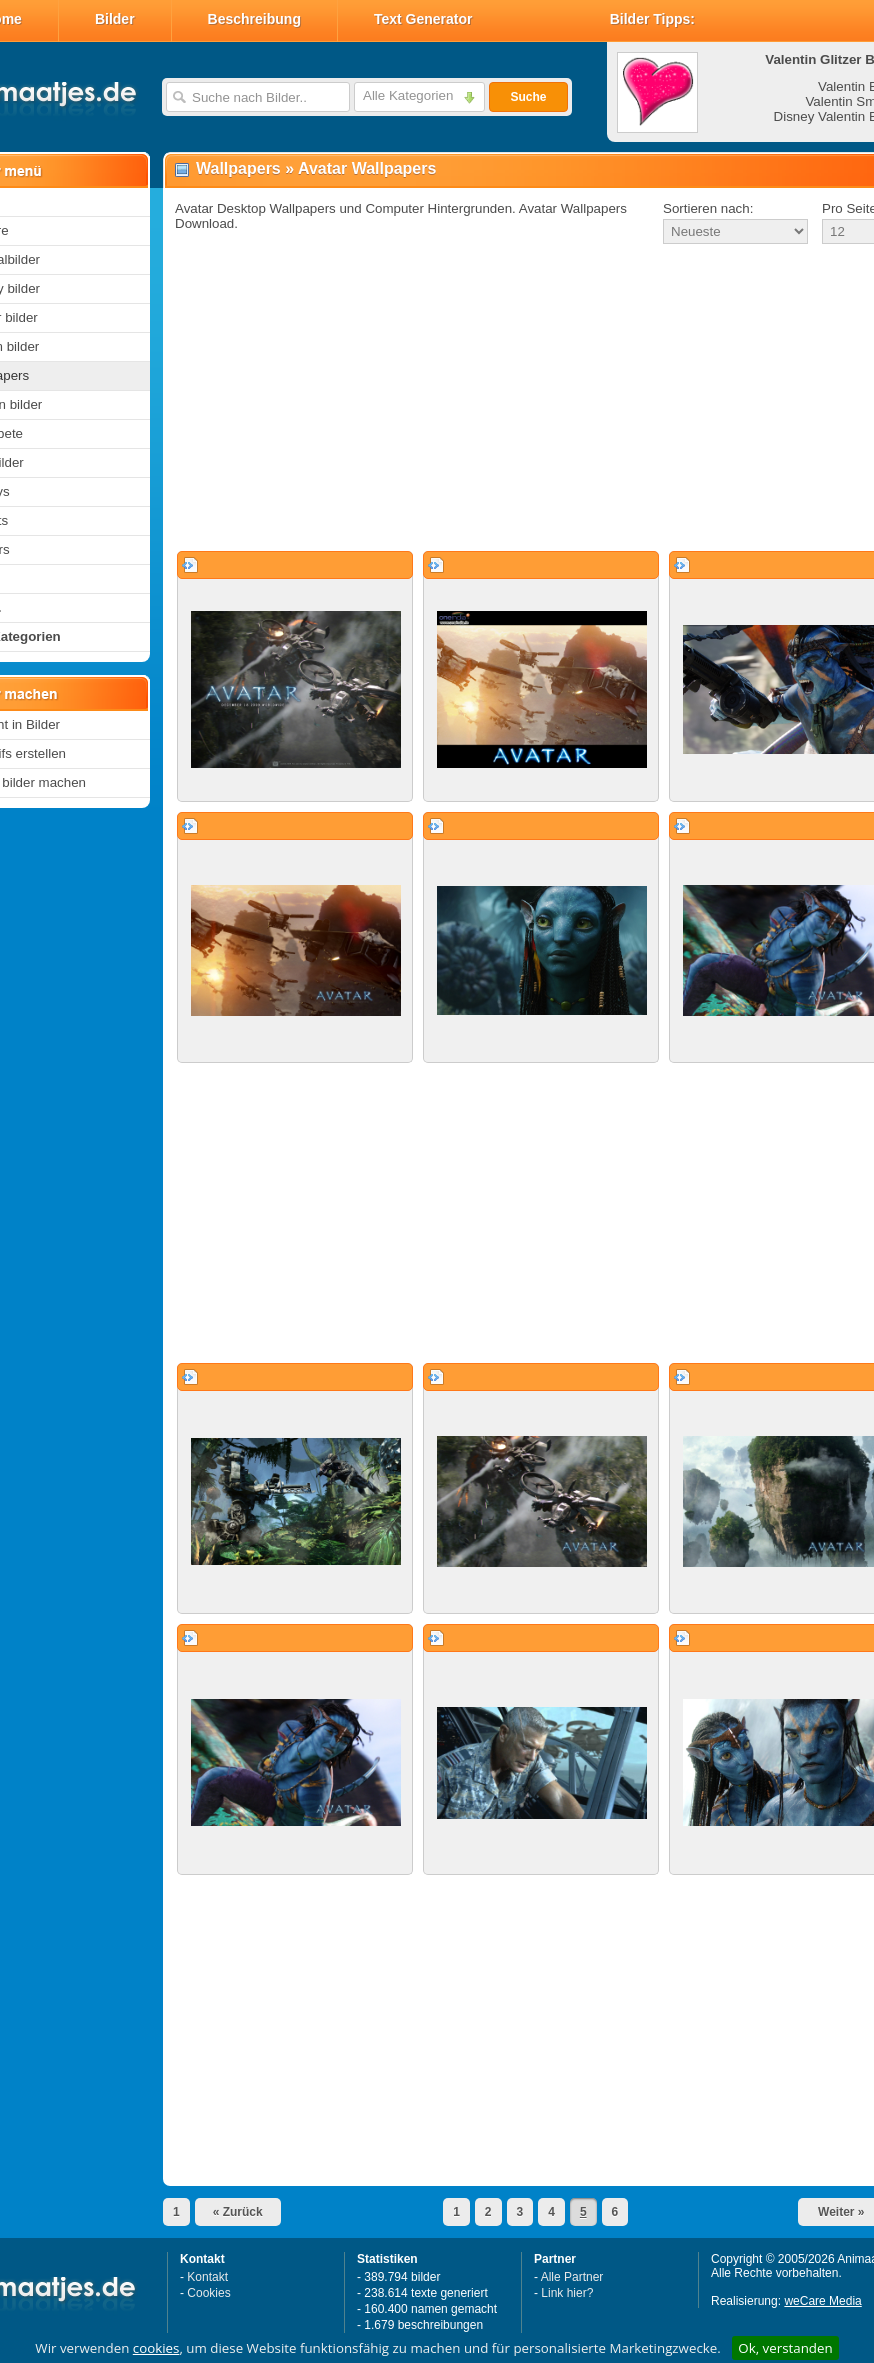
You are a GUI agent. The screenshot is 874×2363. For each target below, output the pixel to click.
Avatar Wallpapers (367, 168)
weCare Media (822, 2301)
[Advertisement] (498, 399)
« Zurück (238, 2212)
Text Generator (423, 19)
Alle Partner (572, 2277)
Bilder (115, 19)
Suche (528, 97)
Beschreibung (254, 19)
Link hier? (567, 2293)
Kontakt (207, 2277)
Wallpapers (238, 168)
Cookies (208, 2293)
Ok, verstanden (785, 2348)
